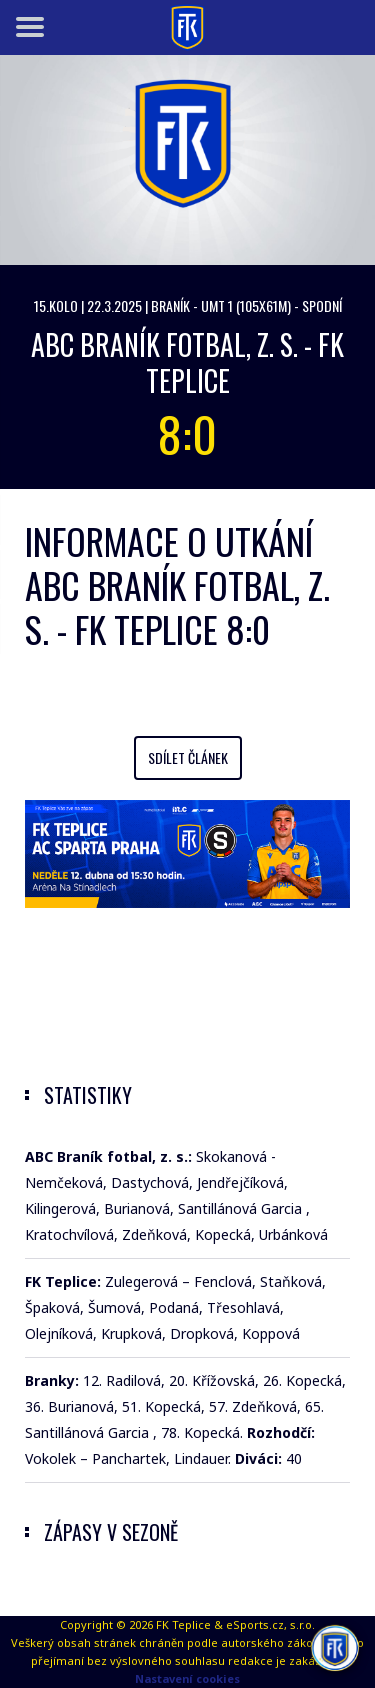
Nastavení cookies (187, 1678)
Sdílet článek (188, 757)
